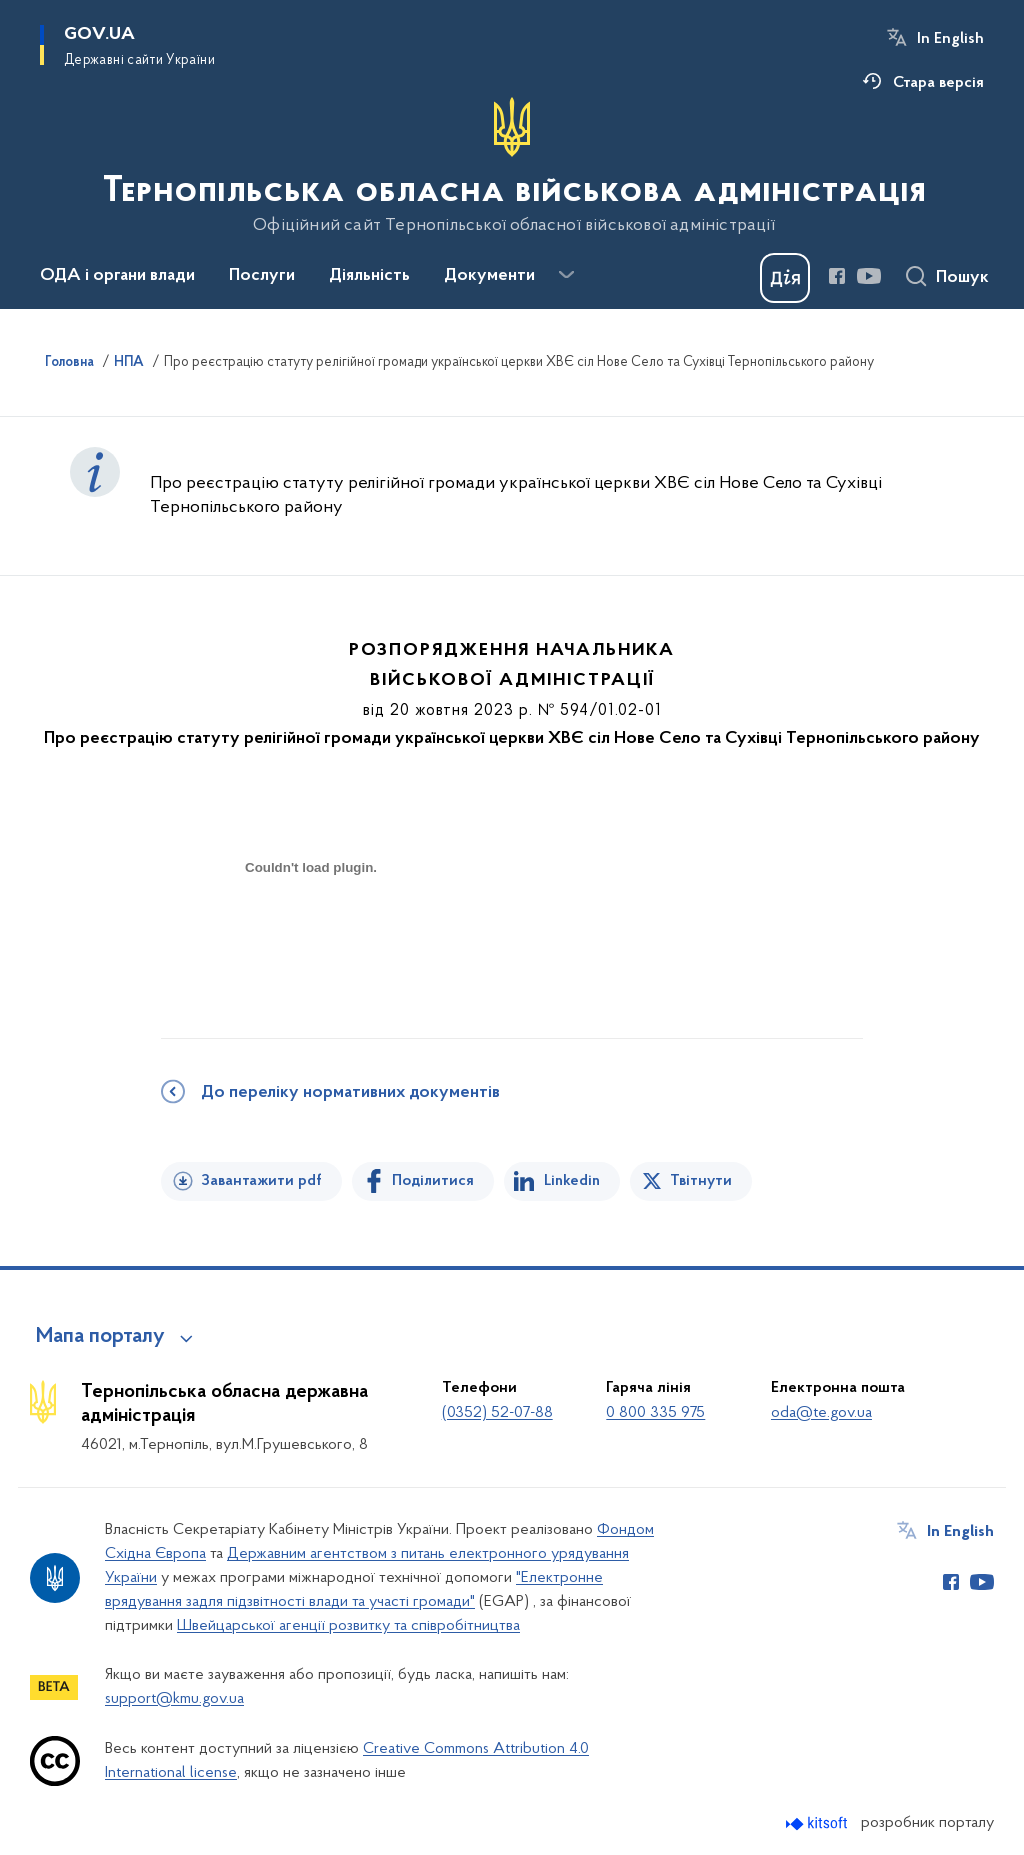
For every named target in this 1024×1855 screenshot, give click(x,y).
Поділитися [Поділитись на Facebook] (433, 1181)
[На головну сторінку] (512, 166)
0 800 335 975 (655, 1413)
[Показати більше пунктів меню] (566, 275)
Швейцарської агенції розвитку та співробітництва (348, 1626)
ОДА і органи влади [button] (117, 276)
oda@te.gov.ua (821, 1413)
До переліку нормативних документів (350, 1093)
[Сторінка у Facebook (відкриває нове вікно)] (837, 276)
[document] (311, 938)
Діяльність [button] (369, 276)
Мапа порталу (100, 1337)
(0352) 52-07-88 (497, 1413)
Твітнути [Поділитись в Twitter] (701, 1181)
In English (950, 39)
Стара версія (938, 83)
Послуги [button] (262, 276)
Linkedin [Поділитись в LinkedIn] (572, 1181)
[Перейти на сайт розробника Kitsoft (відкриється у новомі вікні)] (818, 1823)
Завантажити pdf (261, 1181)
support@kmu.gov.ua (174, 1699)
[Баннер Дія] (785, 278)
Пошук (962, 278)
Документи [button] (489, 276)
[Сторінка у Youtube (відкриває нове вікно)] (869, 276)
